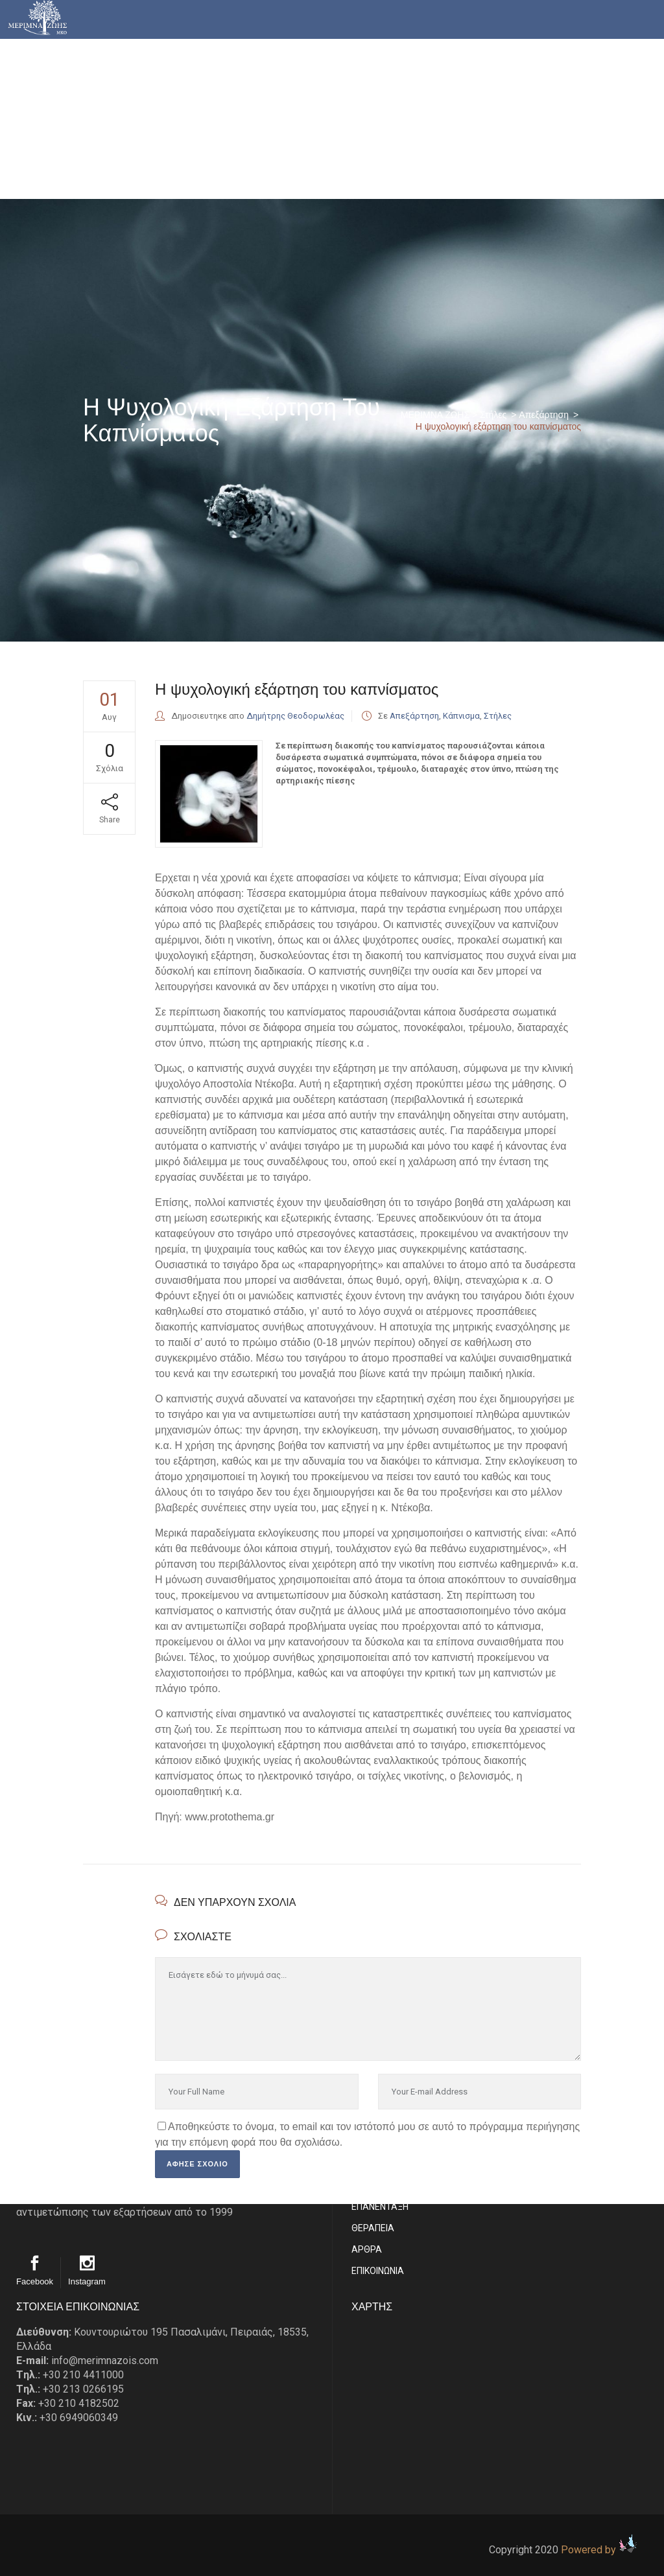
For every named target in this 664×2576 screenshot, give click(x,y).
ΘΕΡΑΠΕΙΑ (372, 2228)
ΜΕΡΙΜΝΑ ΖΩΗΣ (435, 414)
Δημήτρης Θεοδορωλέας (295, 716)
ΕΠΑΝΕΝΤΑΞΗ (380, 2206)
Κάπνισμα (461, 716)
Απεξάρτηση (544, 414)
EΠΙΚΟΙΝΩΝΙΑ (377, 2271)
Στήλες (493, 414)
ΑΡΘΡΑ (366, 2249)
